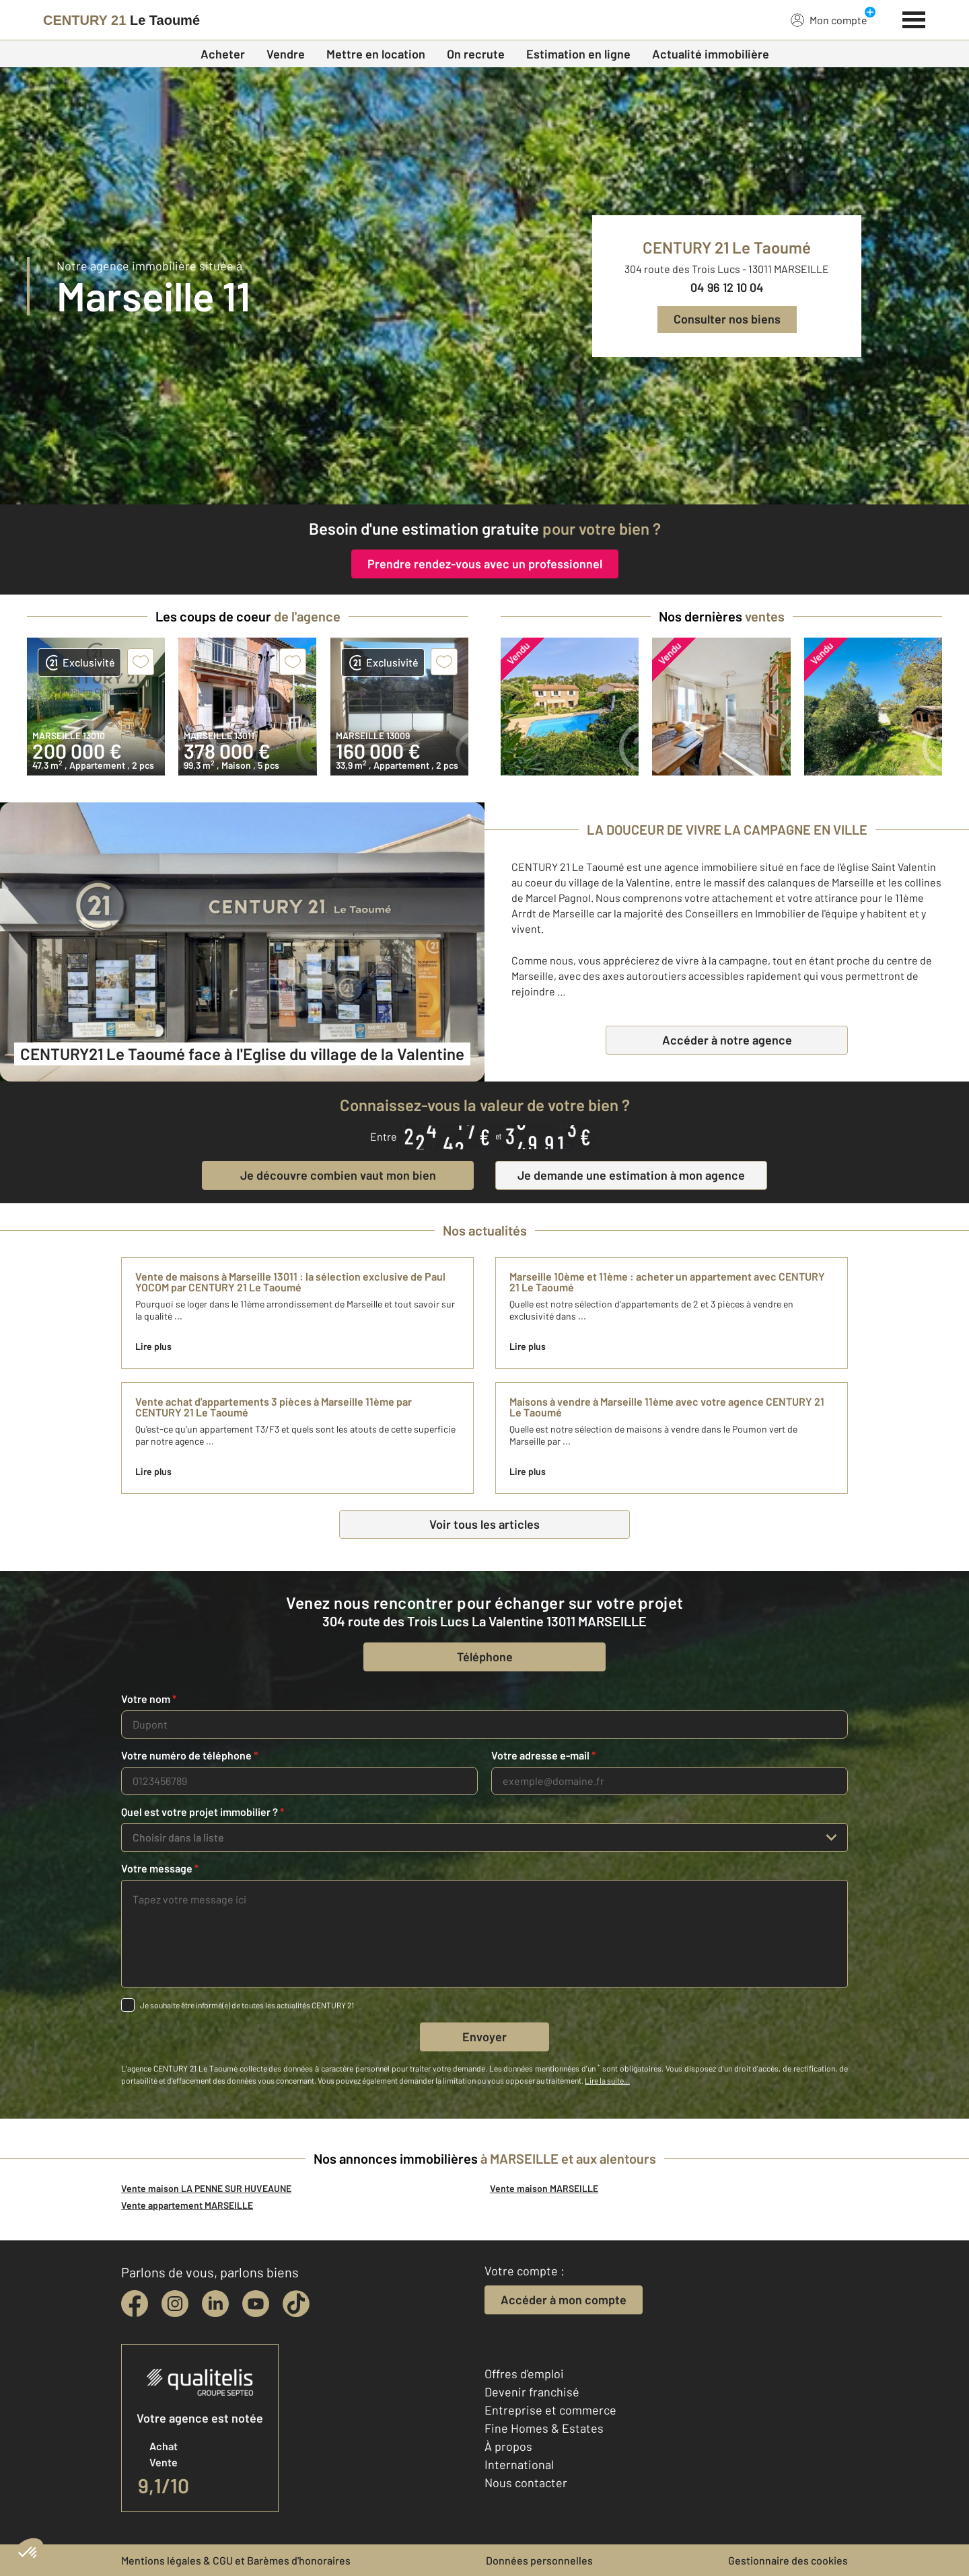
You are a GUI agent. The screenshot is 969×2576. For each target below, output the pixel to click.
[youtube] (255, 2303)
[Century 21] (121, 20)
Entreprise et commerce (550, 2409)
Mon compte (829, 19)
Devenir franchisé (532, 2391)
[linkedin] (215, 2303)
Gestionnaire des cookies (788, 2560)
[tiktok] (296, 2303)
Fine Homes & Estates (544, 2428)
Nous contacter (526, 2482)
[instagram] (175, 2303)
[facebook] (134, 2303)
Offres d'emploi (524, 2373)
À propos (508, 2446)
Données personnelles (539, 2560)
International (519, 2464)
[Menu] (914, 18)
